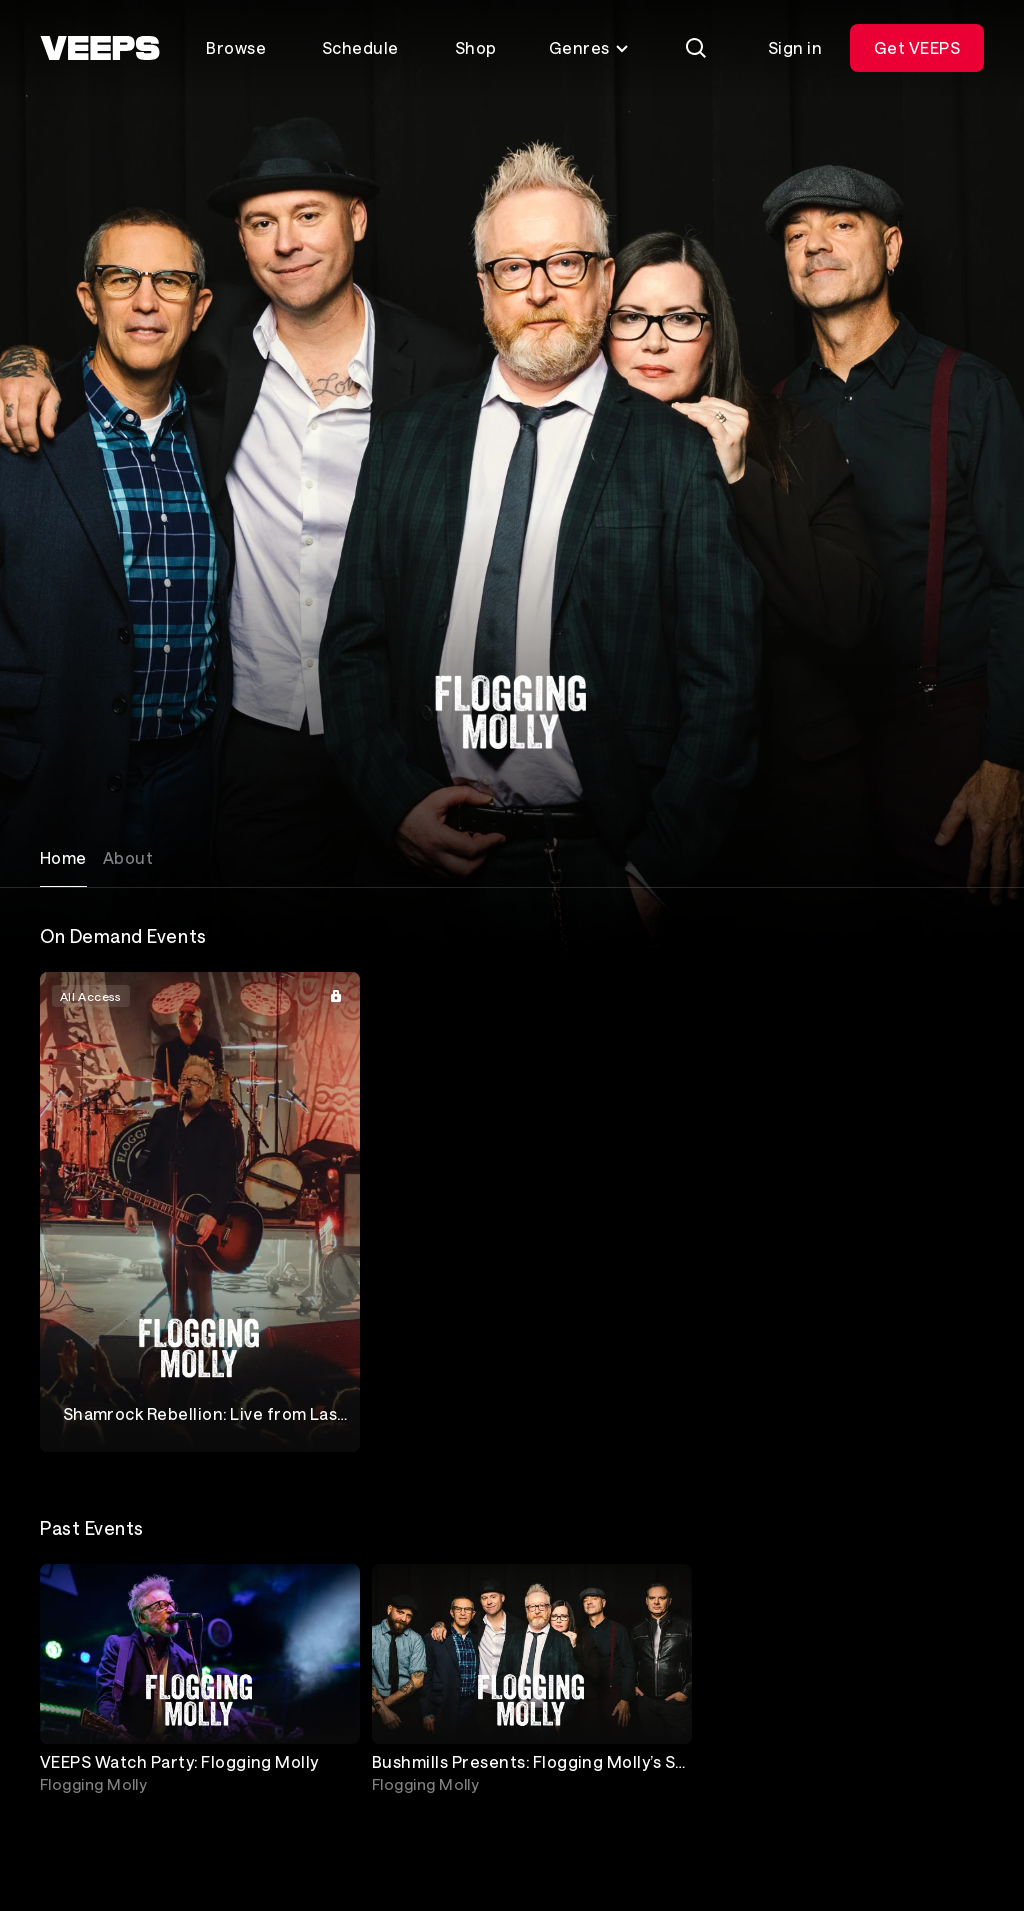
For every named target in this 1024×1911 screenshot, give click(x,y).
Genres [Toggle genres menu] (589, 47)
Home (63, 857)
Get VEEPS (917, 47)
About (128, 857)
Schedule (360, 47)
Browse (236, 47)
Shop (476, 47)
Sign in (795, 47)
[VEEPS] (100, 48)
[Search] (696, 48)
